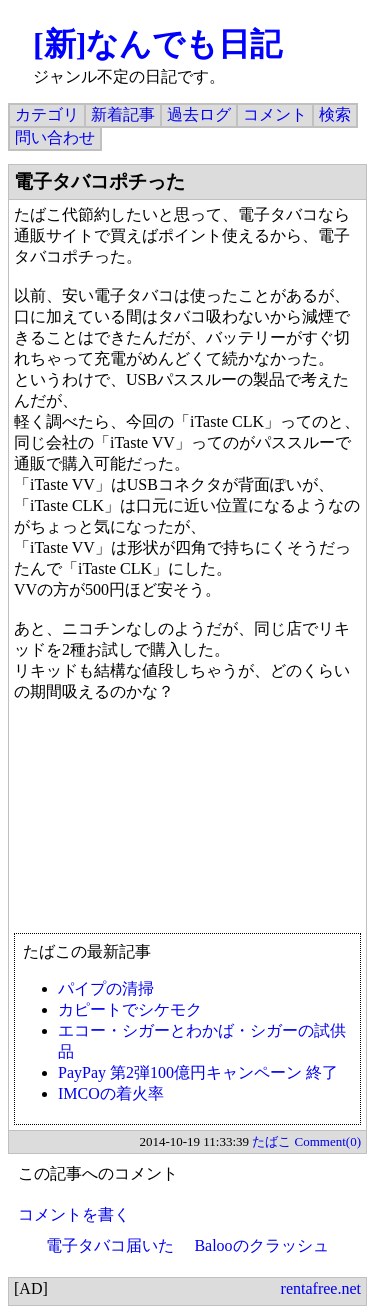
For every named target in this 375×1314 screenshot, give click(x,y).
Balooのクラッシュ (261, 1245)
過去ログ (199, 114)
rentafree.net (321, 1288)
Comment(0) (328, 1141)
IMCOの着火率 (111, 1093)
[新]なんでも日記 (157, 44)
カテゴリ (47, 114)
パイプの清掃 (106, 988)
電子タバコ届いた (110, 1245)
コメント (275, 114)
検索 (335, 114)
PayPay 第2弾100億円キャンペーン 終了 (198, 1072)
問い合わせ (55, 137)
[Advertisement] (187, 818)
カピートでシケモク (130, 1009)
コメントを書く (74, 1214)
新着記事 (123, 114)
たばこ (271, 1141)
